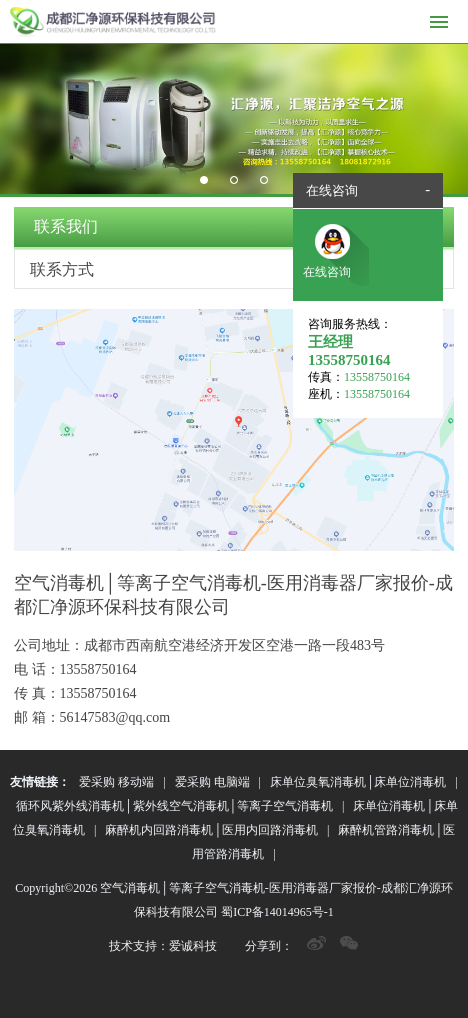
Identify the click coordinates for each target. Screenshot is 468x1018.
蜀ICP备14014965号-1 (277, 912)
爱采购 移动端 (116, 782)
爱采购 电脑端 (212, 782)
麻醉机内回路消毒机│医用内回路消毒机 (211, 830)
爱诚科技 (193, 946)
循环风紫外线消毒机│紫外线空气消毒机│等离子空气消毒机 (174, 806)
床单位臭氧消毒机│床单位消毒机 (358, 782)
